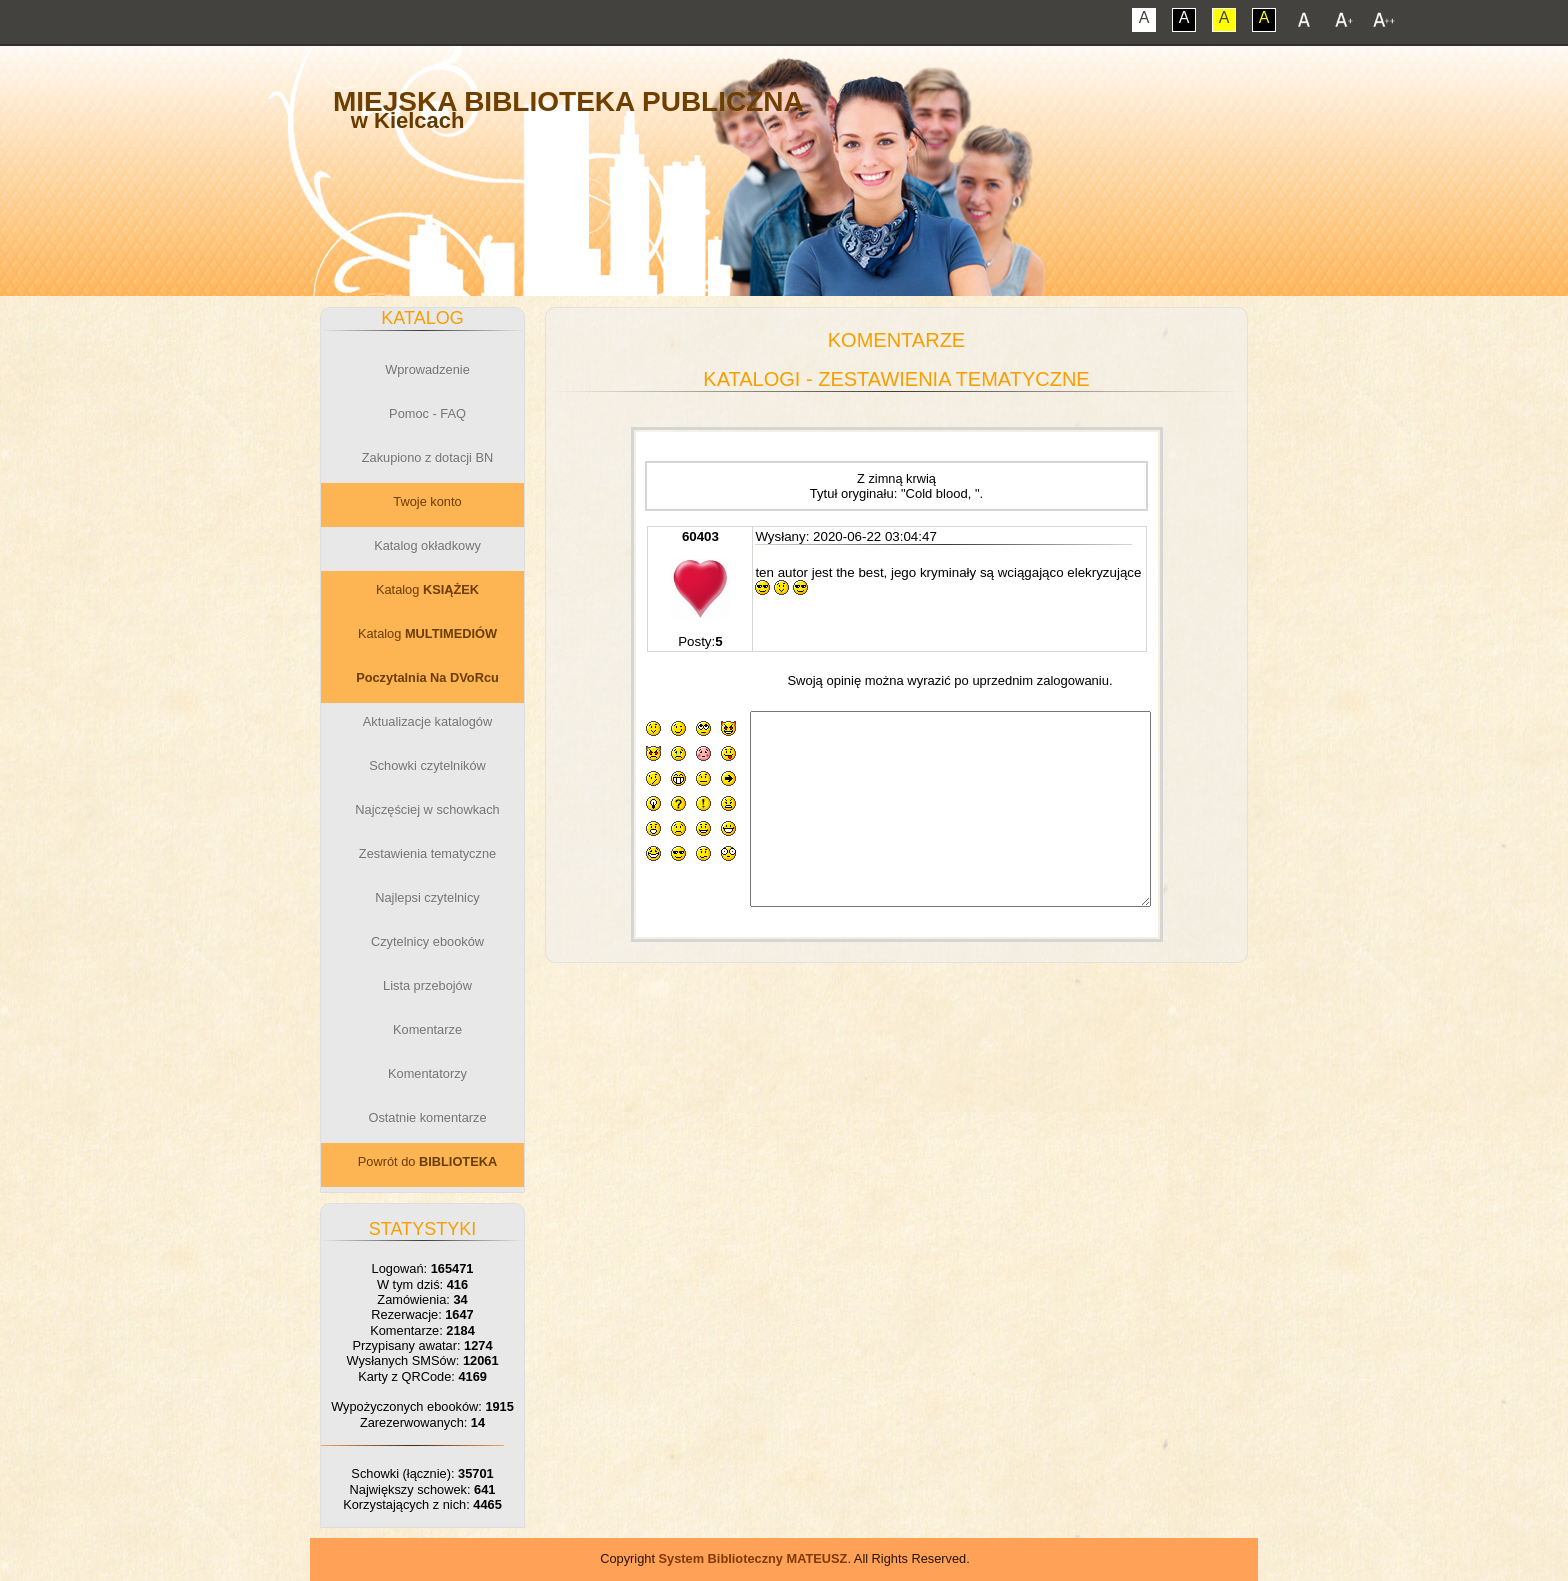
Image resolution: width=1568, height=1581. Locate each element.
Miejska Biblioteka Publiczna (568, 101)
